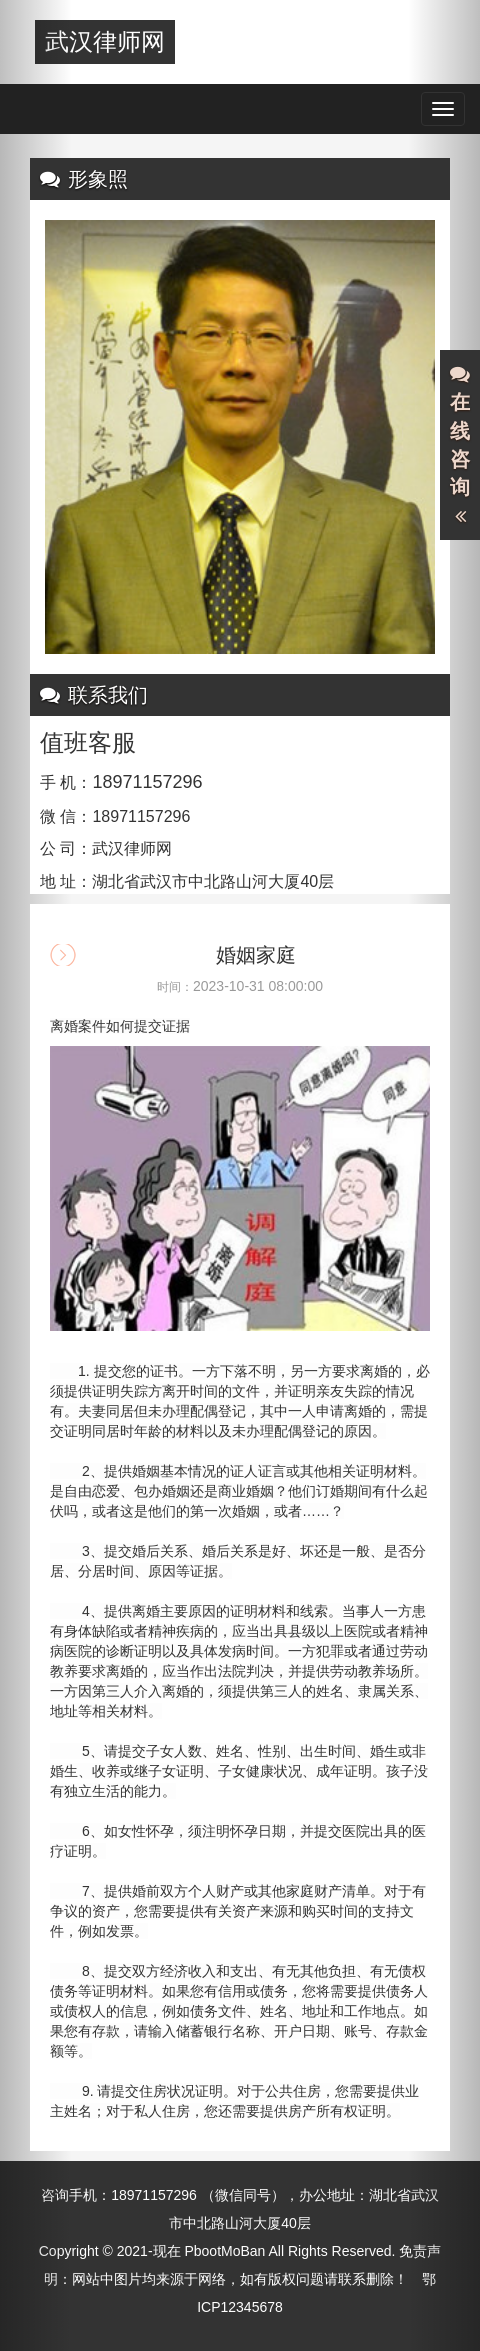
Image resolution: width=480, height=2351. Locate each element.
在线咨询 (460, 446)
